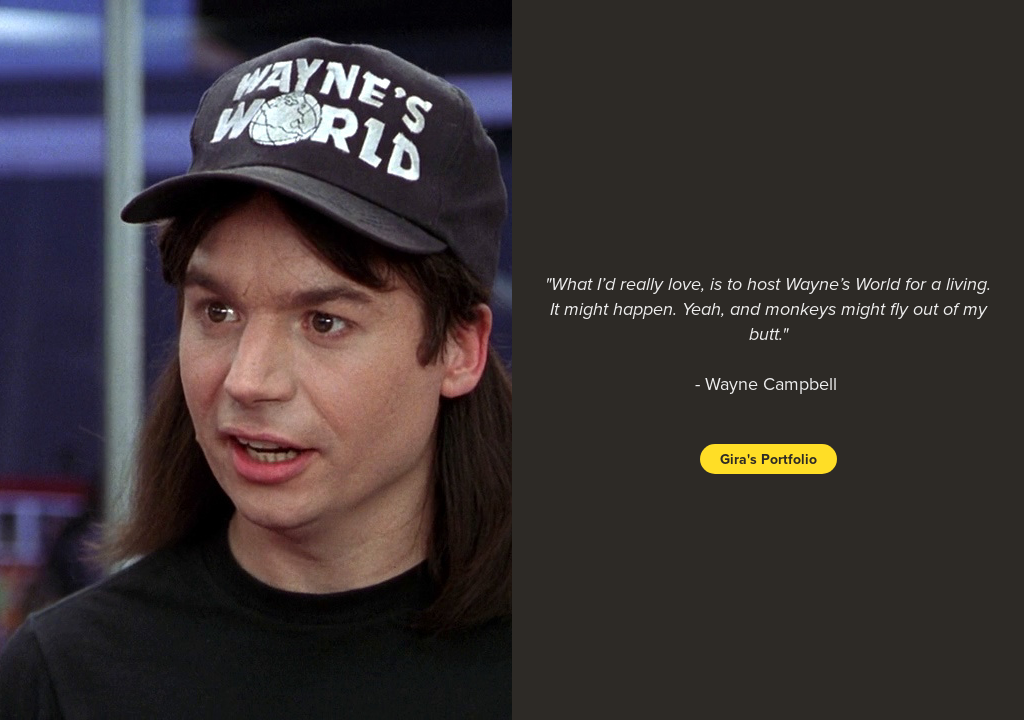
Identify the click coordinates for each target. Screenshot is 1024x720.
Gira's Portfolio (768, 459)
